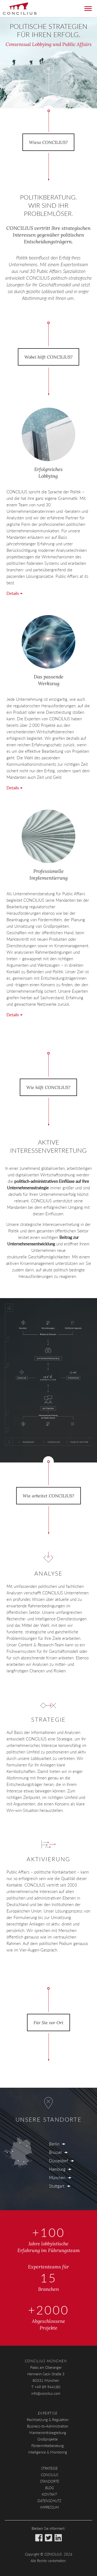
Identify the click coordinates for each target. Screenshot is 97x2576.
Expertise (48, 2413)
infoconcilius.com (45, 2393)
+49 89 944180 (47, 2387)
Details (13, 593)
